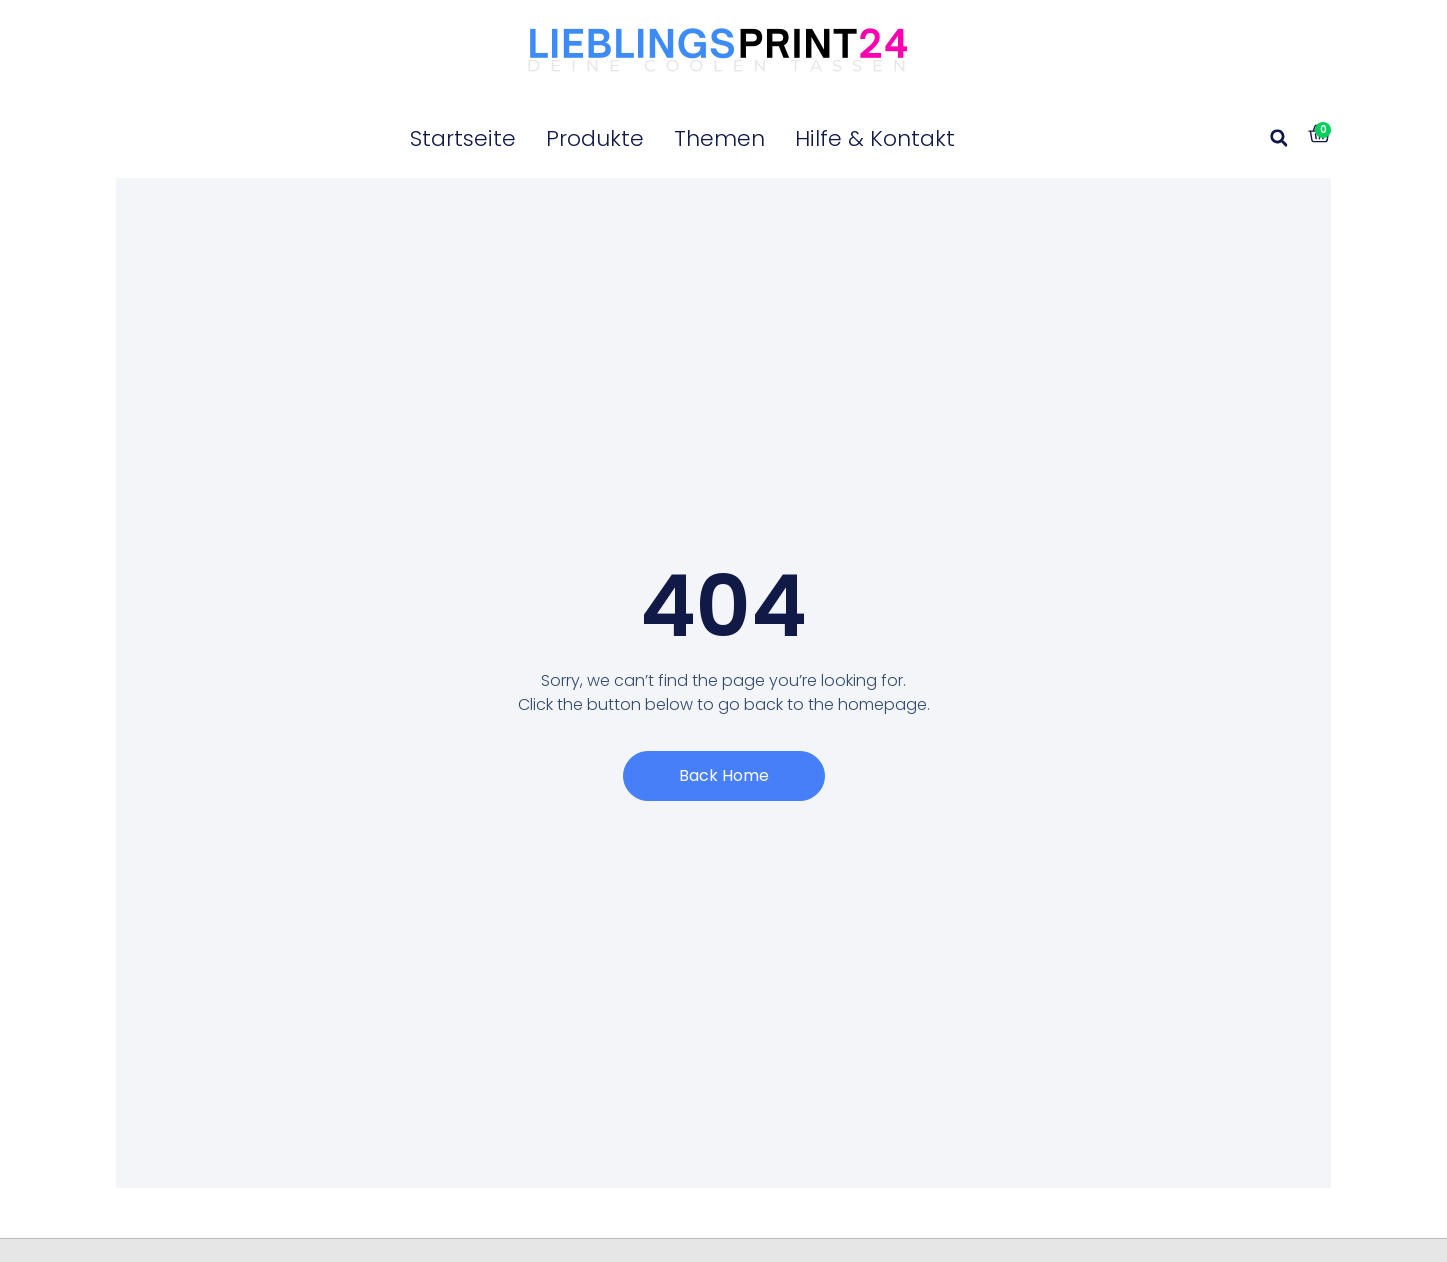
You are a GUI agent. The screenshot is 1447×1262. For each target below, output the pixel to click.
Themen (719, 138)
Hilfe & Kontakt (875, 138)
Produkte (595, 138)
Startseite (463, 138)
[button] (1278, 138)
